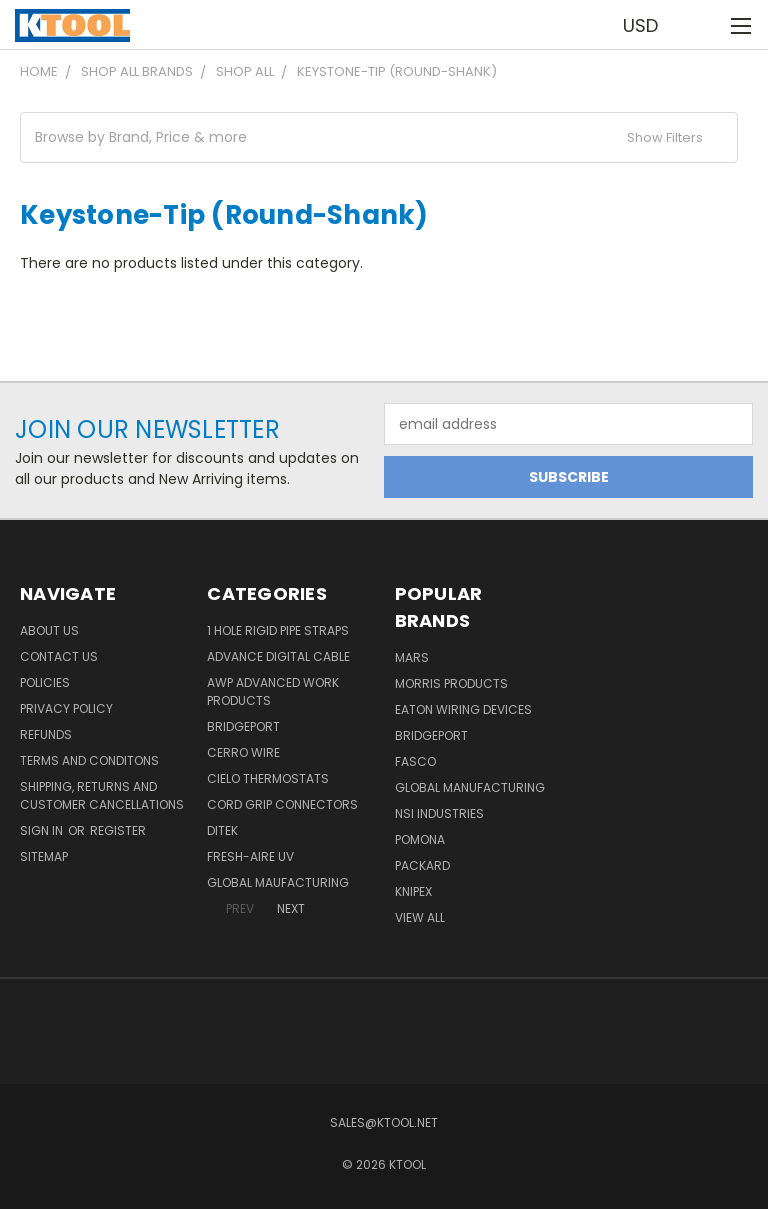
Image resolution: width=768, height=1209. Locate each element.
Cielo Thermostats (268, 778)
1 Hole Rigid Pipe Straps (278, 630)
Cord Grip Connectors (282, 804)
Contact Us (59, 656)
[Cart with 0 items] (703, 25)
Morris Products (451, 683)
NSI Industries (439, 813)
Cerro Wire (243, 752)
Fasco (415, 761)
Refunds (46, 734)
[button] (379, 137)
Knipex (413, 891)
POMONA (420, 839)
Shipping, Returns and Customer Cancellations (102, 795)
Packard (422, 865)
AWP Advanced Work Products (273, 691)
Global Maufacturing (278, 882)
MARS (412, 657)
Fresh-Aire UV (250, 856)
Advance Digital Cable (278, 656)
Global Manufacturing (470, 787)
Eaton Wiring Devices (463, 709)
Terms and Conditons (89, 760)
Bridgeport (243, 726)
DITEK (222, 830)
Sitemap (44, 856)
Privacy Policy (66, 708)
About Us (49, 630)
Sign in (43, 830)
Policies (45, 682)
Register (118, 830)
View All (420, 917)
